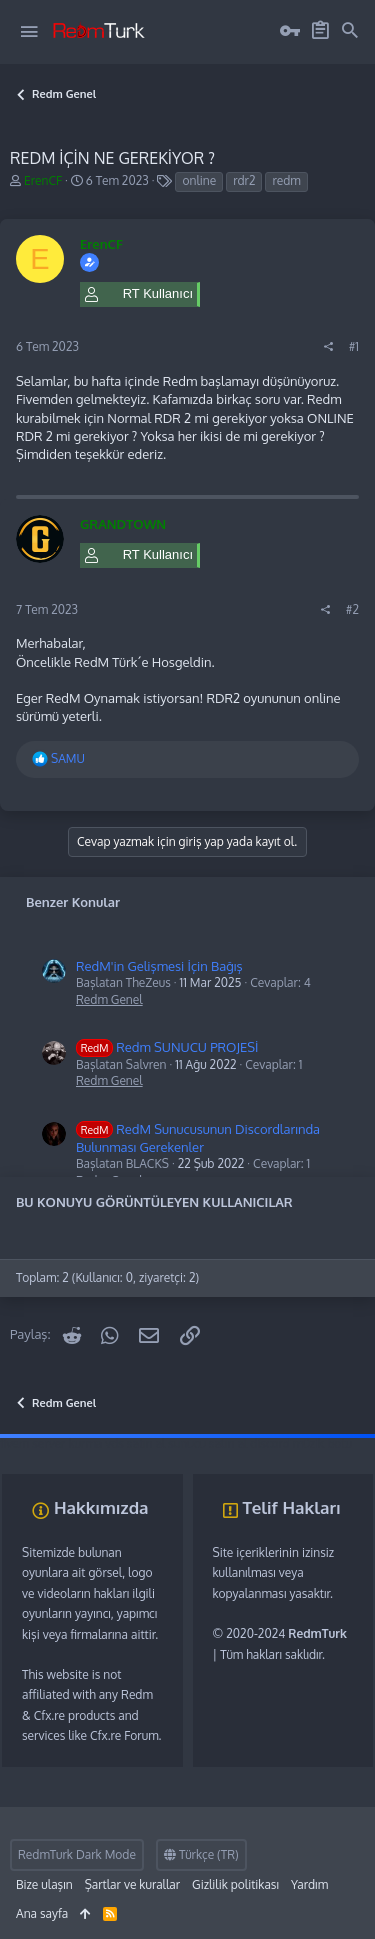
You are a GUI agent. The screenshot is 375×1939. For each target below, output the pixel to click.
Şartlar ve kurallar (132, 1884)
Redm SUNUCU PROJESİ (167, 1047)
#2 (352, 609)
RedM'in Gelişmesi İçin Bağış (159, 966)
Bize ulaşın (44, 1884)
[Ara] (350, 31)
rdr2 (244, 180)
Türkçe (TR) (201, 1854)
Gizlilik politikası (235, 1884)
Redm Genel (109, 999)
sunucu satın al (207, 1443)
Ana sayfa (42, 1913)
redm (286, 180)
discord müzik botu (301, 1443)
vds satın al (135, 1443)
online (199, 180)
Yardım (309, 1884)
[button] (29, 32)
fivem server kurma (51, 1443)
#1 (354, 346)
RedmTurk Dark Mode (77, 1854)
